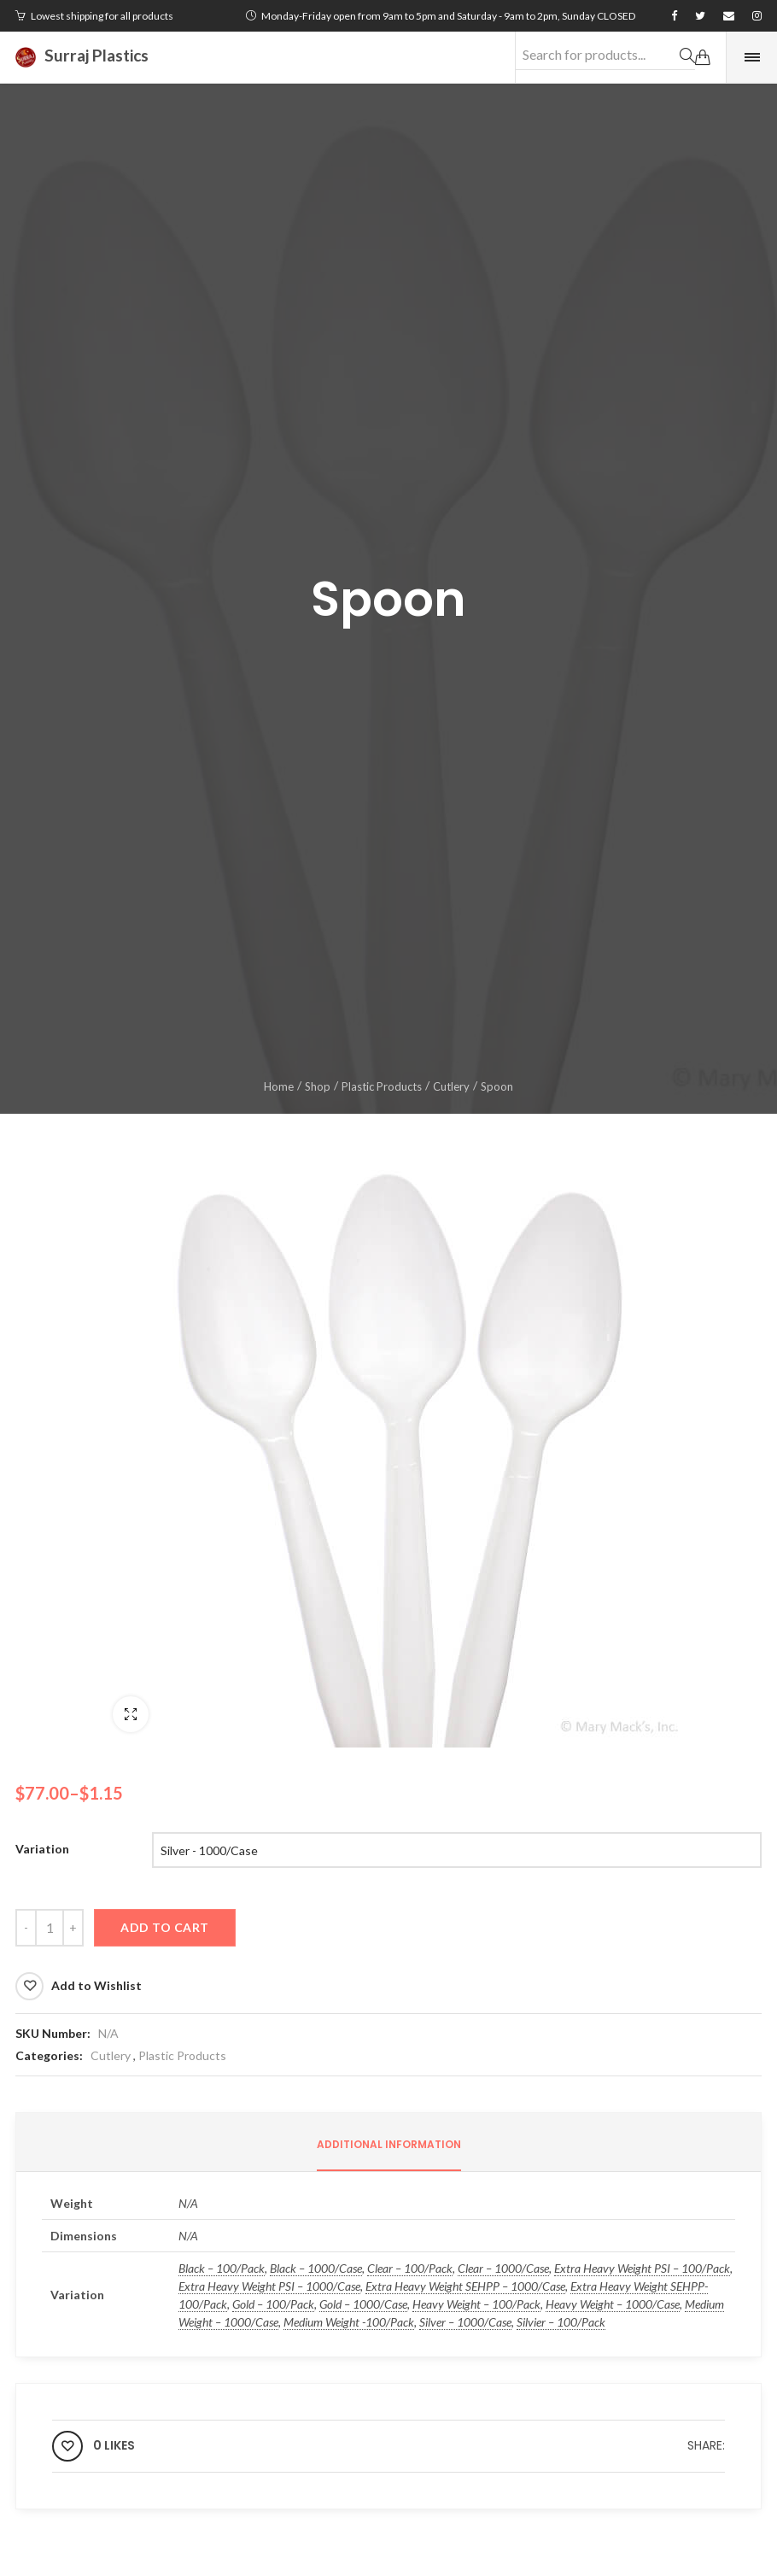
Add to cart (164, 1927)
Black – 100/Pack (221, 2268)
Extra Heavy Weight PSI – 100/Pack (642, 2268)
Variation (42, 1848)
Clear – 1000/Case (503, 2268)
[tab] (389, 2145)
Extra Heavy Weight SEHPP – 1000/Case (465, 2286)
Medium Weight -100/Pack (348, 2322)
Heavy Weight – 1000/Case (613, 2304)
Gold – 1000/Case (363, 2304)
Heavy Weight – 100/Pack (476, 2304)
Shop (317, 1086)
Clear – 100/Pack (410, 2268)
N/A (108, 2033)
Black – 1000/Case (316, 2268)
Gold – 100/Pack (273, 2304)
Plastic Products (382, 1086)
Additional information (389, 2144)
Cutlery (451, 1086)
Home (279, 1086)
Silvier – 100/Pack (561, 2322)
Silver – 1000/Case (465, 2322)
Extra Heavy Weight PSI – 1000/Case (269, 2286)
